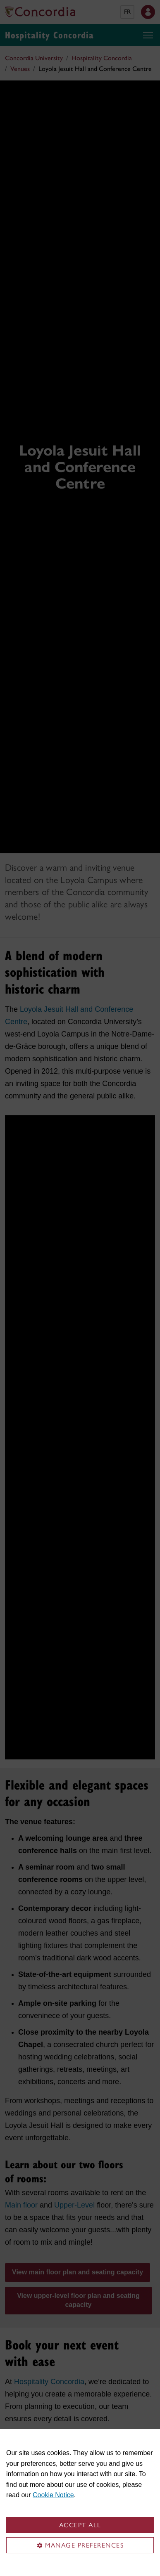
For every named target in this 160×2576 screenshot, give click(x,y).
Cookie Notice (53, 2494)
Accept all (80, 2525)
